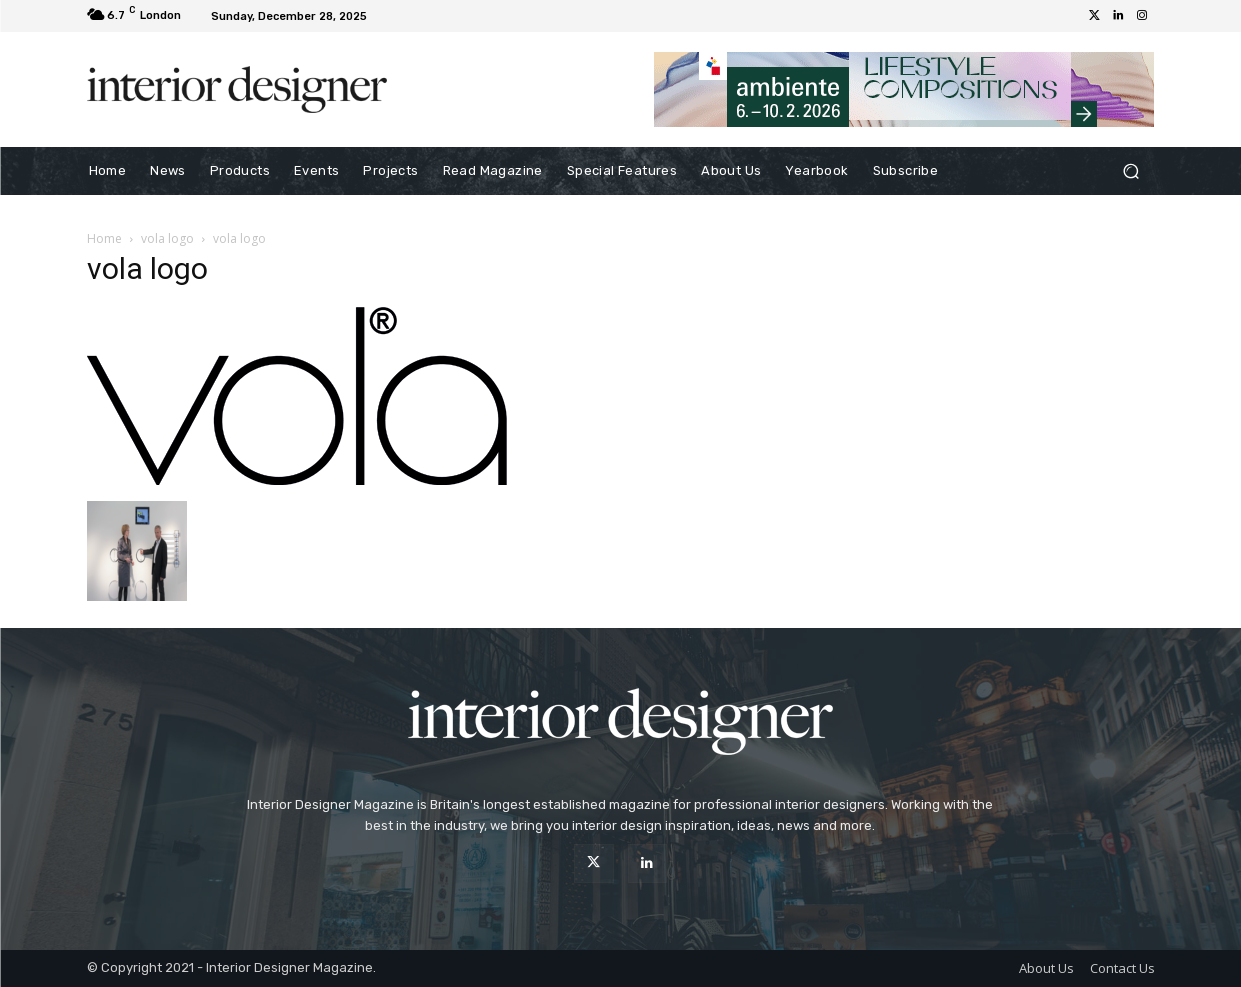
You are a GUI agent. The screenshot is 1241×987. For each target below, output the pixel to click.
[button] (1131, 171)
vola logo (167, 238)
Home (104, 238)
